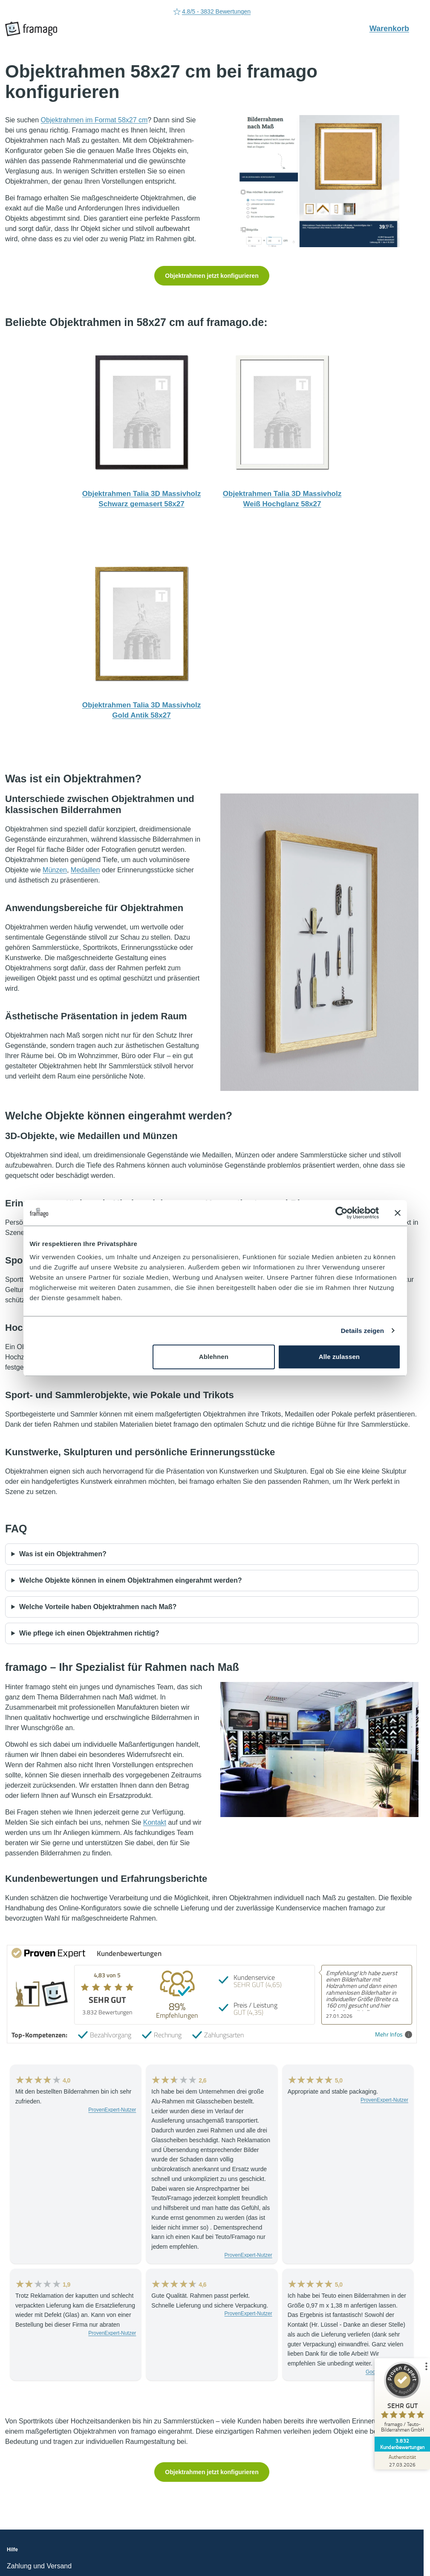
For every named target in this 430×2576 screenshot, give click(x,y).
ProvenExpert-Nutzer (112, 2110)
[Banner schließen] (398, 1213)
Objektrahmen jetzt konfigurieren (211, 275)
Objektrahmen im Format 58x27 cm (94, 120)
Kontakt (154, 1822)
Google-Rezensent (387, 2372)
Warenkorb (393, 28)
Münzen (55, 870)
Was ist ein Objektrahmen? (63, 1554)
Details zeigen (362, 1330)
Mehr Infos (393, 2034)
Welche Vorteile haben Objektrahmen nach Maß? (97, 1606)
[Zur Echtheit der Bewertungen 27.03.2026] (398, 2460)
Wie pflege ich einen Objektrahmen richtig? (89, 1633)
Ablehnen (213, 1356)
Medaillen (85, 870)
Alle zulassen (339, 1356)
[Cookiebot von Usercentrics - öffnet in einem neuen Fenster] (341, 1212)
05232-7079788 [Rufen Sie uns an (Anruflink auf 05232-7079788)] (212, 12)
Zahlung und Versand (39, 2566)
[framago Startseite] (31, 29)
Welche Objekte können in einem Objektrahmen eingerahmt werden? (130, 1580)
